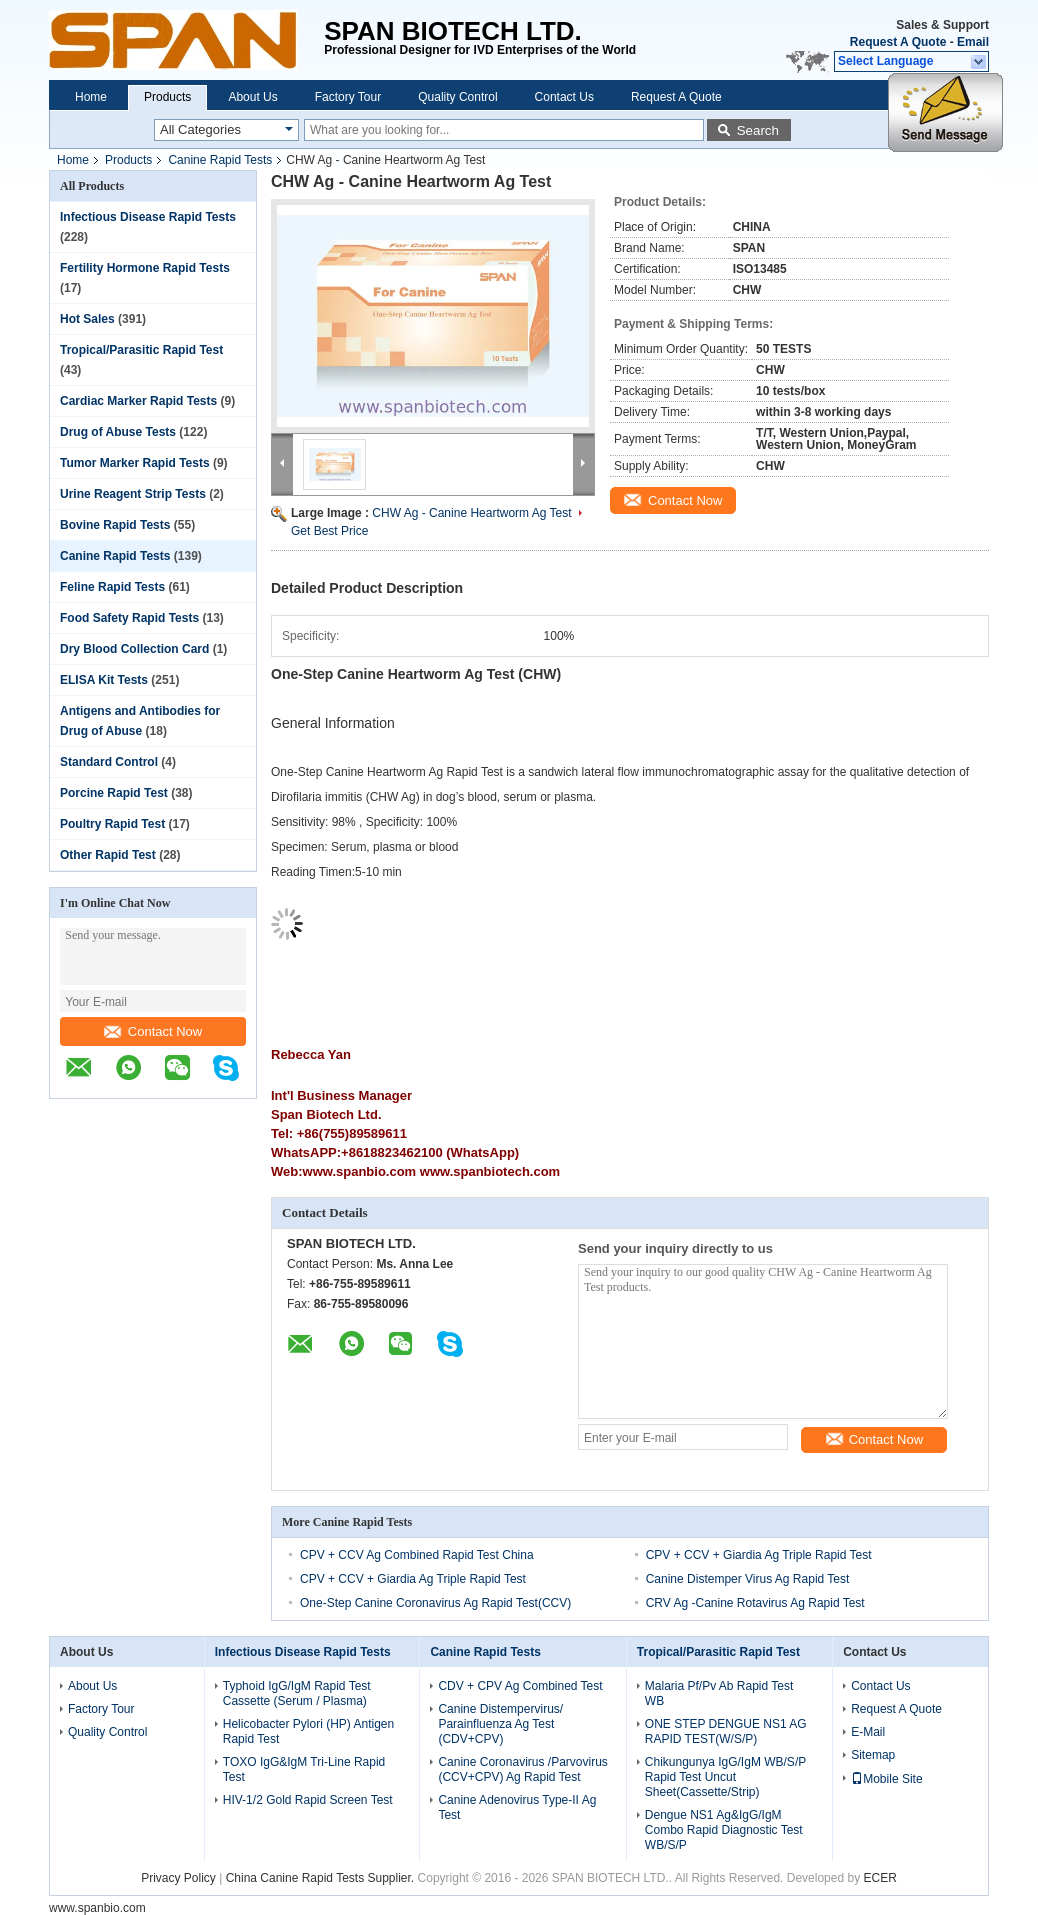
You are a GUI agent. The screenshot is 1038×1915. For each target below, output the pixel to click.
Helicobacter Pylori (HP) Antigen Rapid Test (308, 1731)
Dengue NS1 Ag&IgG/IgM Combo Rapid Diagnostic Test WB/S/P (724, 1830)
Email (973, 42)
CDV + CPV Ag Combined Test (520, 1686)
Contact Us (564, 97)
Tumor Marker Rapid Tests (135, 463)
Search (758, 130)
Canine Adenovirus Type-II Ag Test (517, 1807)
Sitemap (873, 1755)
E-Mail (868, 1732)
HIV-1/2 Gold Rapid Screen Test (308, 1800)
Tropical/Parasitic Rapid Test (141, 350)
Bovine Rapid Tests (115, 525)
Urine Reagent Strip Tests (133, 494)
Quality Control (457, 97)
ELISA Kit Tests (104, 680)
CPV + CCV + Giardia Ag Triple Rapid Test (759, 1555)
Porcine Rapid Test (114, 793)
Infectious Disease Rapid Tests (148, 217)
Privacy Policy (178, 1878)
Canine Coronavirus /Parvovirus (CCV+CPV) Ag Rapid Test (522, 1769)
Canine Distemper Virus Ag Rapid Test (748, 1579)
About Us (252, 97)
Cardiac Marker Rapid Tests (138, 401)
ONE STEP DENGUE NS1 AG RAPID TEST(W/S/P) (726, 1731)
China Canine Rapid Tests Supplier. (322, 1878)
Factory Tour (348, 97)
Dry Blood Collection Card (134, 649)
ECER (879, 1878)
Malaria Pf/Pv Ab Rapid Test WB (719, 1693)
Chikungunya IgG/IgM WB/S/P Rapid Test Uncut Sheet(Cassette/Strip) (725, 1777)
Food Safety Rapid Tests (129, 618)
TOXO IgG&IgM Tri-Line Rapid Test (304, 1769)
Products (167, 97)
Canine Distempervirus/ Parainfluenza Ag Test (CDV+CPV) (500, 1724)
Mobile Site (886, 1779)
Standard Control (109, 762)
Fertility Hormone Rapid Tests (145, 268)
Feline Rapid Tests (112, 587)
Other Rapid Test (108, 855)
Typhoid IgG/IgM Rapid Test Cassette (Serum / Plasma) (297, 1693)
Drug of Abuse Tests (118, 432)
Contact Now (153, 1031)
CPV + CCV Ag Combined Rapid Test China (417, 1555)
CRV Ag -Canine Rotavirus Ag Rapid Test (755, 1603)
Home (91, 97)
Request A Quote (898, 42)
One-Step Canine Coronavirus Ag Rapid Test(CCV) (435, 1603)
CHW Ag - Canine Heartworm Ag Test (471, 513)
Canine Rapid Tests (220, 160)
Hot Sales (87, 319)
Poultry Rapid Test (112, 824)
